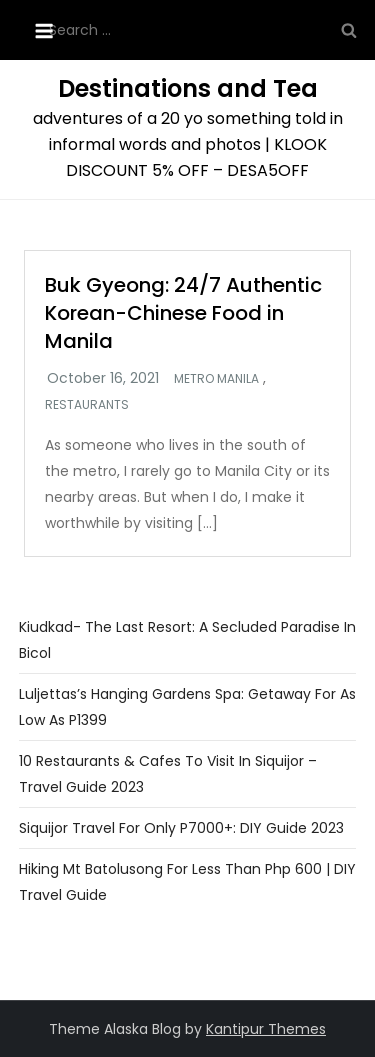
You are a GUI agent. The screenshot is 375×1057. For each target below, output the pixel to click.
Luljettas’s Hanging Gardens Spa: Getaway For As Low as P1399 (187, 707)
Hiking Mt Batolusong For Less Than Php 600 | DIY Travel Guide (187, 882)
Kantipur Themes (266, 1029)
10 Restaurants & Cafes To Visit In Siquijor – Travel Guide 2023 (168, 774)
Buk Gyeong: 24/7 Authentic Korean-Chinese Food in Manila (183, 313)
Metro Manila (216, 379)
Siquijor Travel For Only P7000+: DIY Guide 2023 (181, 828)
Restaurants (87, 405)
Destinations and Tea (188, 88)
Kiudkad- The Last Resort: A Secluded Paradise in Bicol (187, 640)
